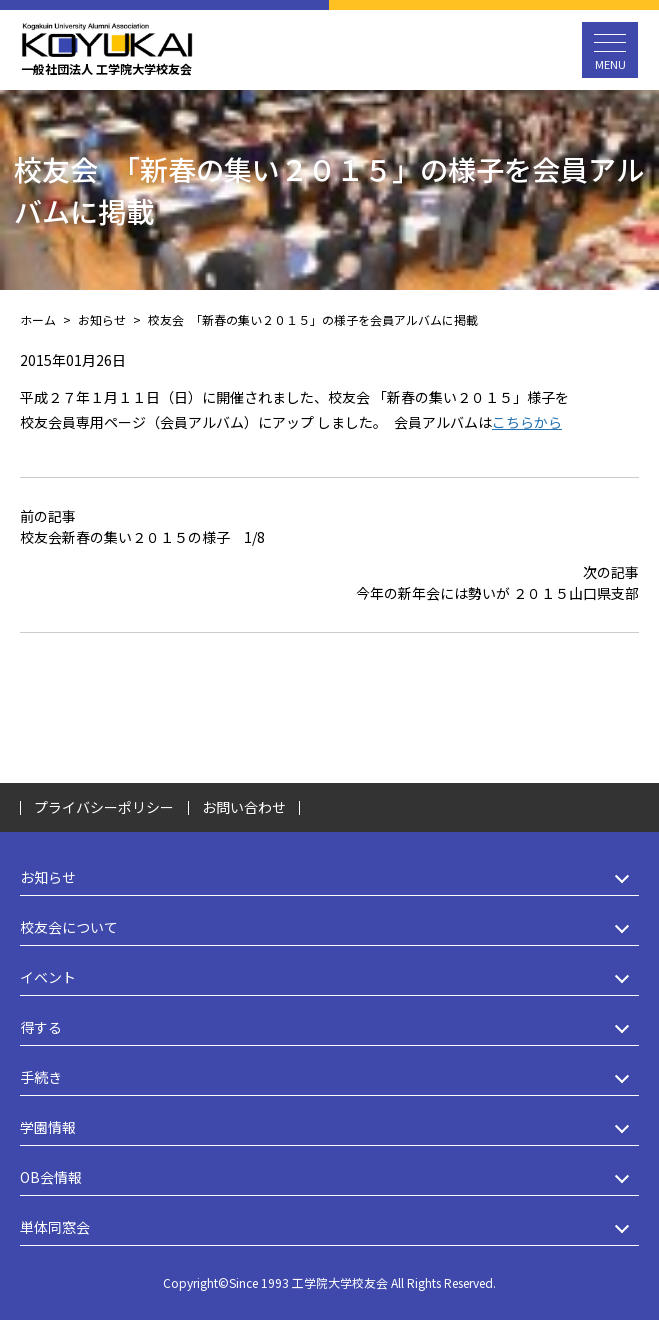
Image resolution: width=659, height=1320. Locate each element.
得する (329, 1027)
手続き (329, 1077)
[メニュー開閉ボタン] (610, 50)
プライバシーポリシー (104, 807)
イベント (329, 977)
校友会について (329, 927)
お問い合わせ (244, 807)
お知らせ (329, 877)
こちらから (527, 422)
